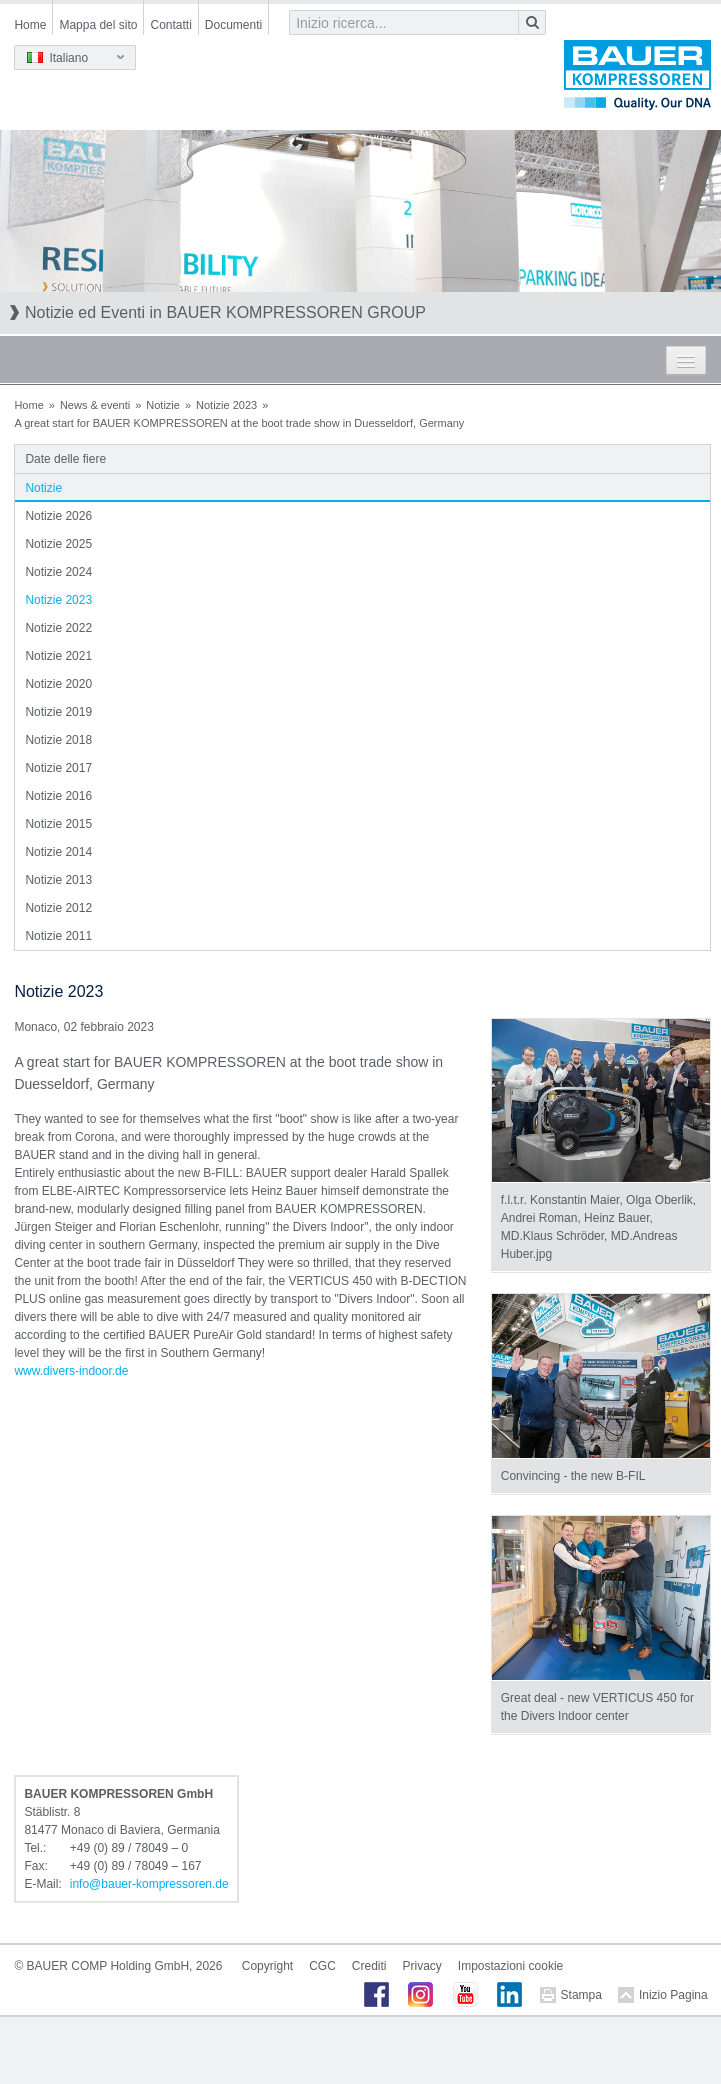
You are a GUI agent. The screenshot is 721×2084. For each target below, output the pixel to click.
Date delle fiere (65, 459)
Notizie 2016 (58, 796)
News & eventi (95, 405)
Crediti (369, 1966)
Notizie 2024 (58, 572)
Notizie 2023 (226, 405)
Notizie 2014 (58, 852)
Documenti (233, 25)
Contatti (170, 25)
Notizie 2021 (58, 656)
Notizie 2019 (58, 712)
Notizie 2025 (58, 544)
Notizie (163, 405)
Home (30, 25)
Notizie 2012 (58, 908)
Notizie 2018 (58, 740)
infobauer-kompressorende (149, 1884)
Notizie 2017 (58, 768)
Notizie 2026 (58, 516)
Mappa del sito (98, 25)
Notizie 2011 (58, 936)
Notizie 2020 (58, 684)
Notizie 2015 (58, 824)
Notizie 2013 (58, 880)
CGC (322, 1966)
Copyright (267, 1966)
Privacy (422, 1966)
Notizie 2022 (58, 628)
